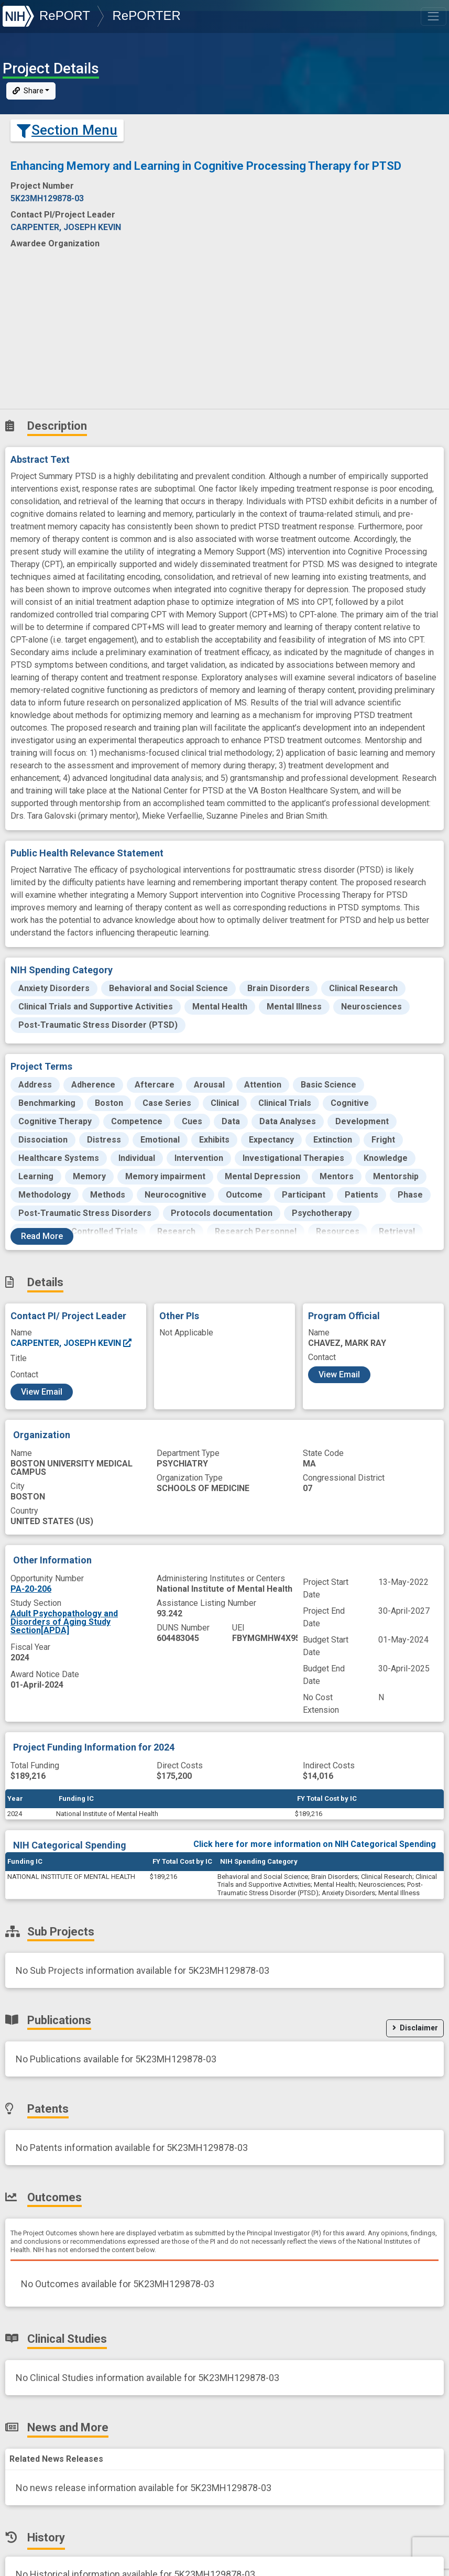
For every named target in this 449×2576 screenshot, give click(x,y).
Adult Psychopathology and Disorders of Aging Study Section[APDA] (64, 1621)
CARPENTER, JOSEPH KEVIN (71, 1343)
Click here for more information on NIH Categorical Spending (314, 1844)
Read (42, 1236)
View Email (41, 1392)
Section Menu (67, 130)
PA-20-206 (30, 1589)
